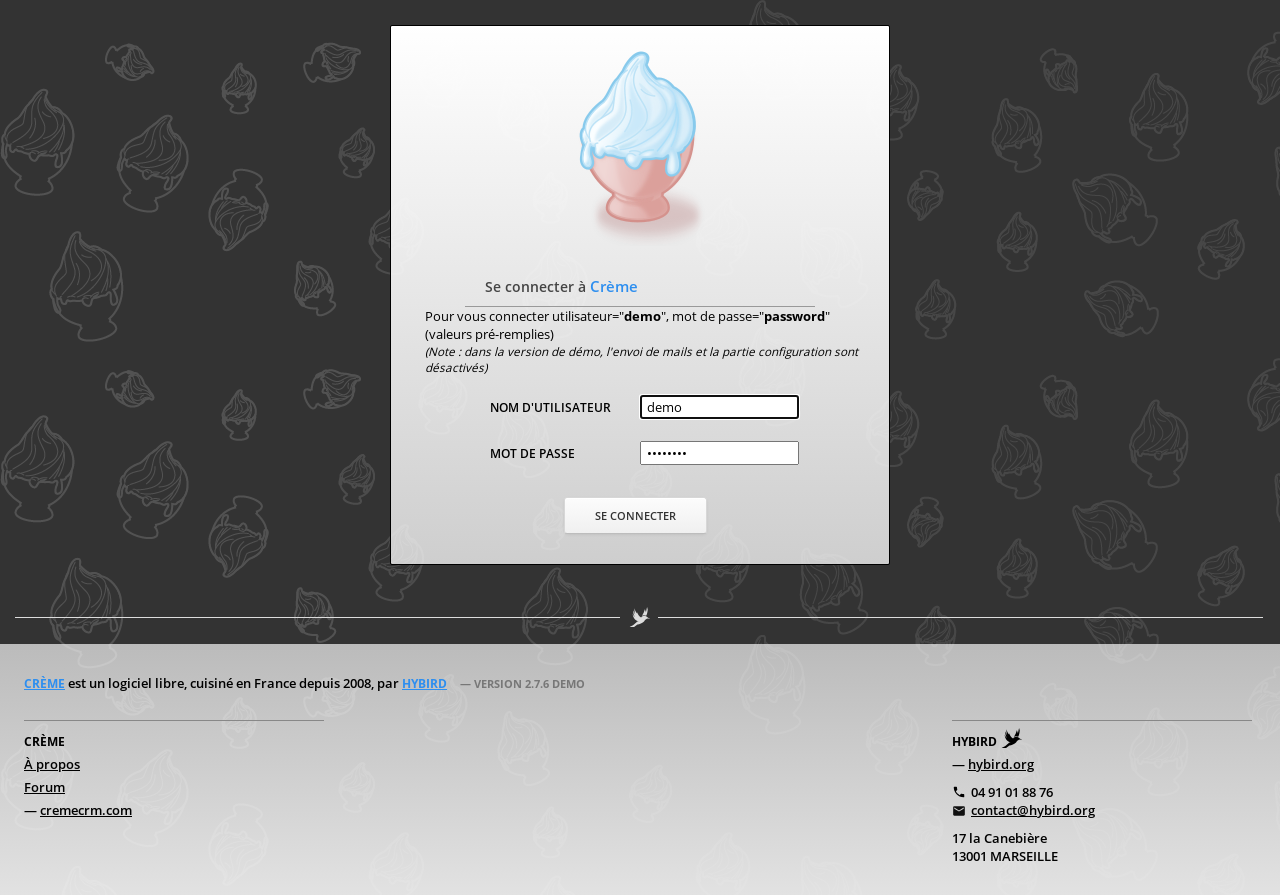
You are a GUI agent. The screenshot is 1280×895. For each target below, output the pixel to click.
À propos (52, 764)
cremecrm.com (86, 810)
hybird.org (1001, 764)
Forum (44, 787)
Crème (44, 683)
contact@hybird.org (1033, 810)
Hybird (424, 683)
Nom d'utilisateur (550, 407)
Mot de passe (532, 453)
